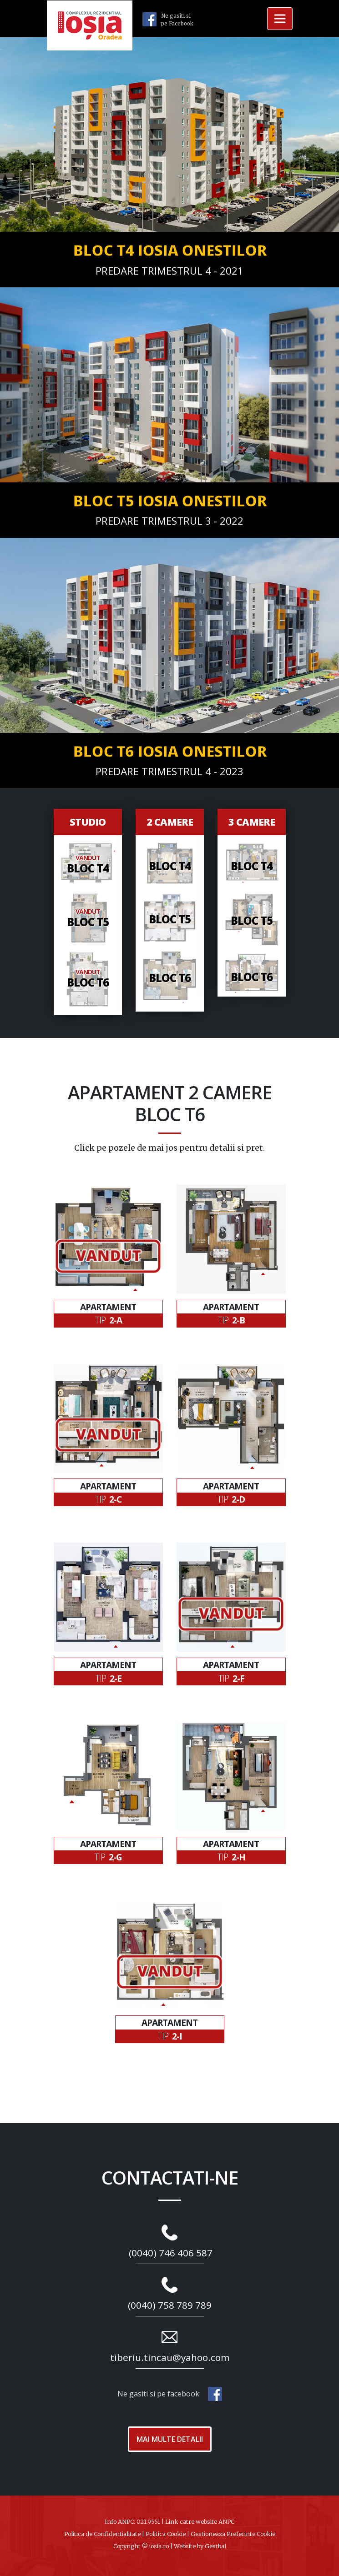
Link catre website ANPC (199, 2521)
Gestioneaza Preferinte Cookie (233, 2533)
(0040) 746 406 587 (171, 2252)
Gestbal (215, 2546)
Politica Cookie (166, 2533)
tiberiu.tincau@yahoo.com (169, 2357)
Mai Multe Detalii (170, 2439)
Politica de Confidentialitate (102, 2533)
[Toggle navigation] (280, 18)
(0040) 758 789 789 (170, 2305)
